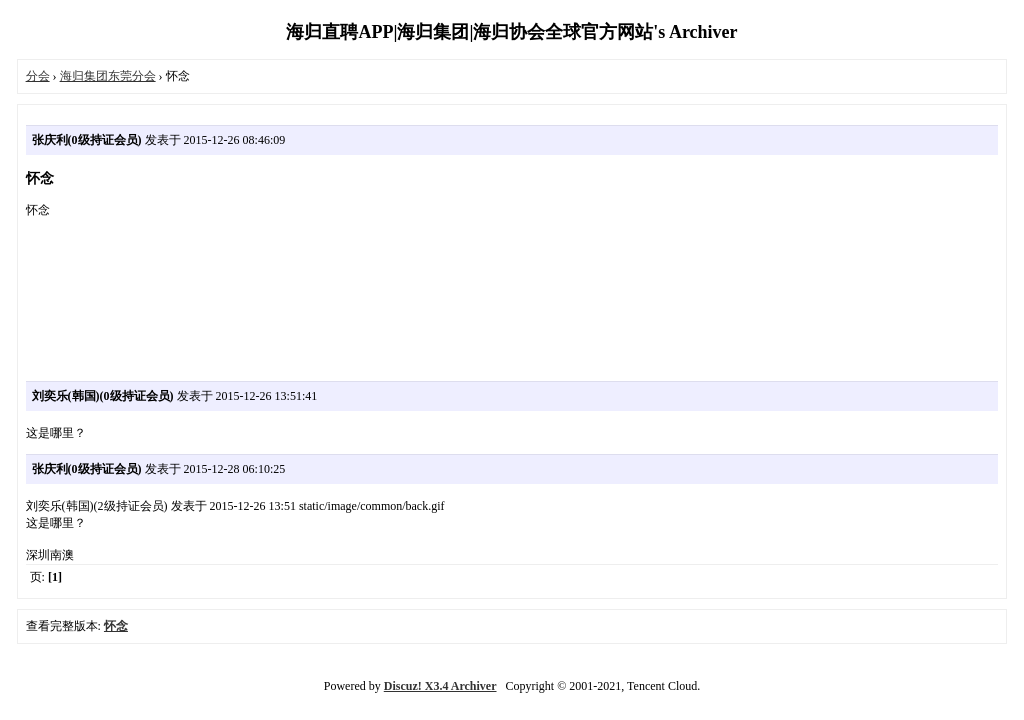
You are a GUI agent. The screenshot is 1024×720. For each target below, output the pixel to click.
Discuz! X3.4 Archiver (440, 686)
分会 (38, 76)
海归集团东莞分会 (108, 76)
